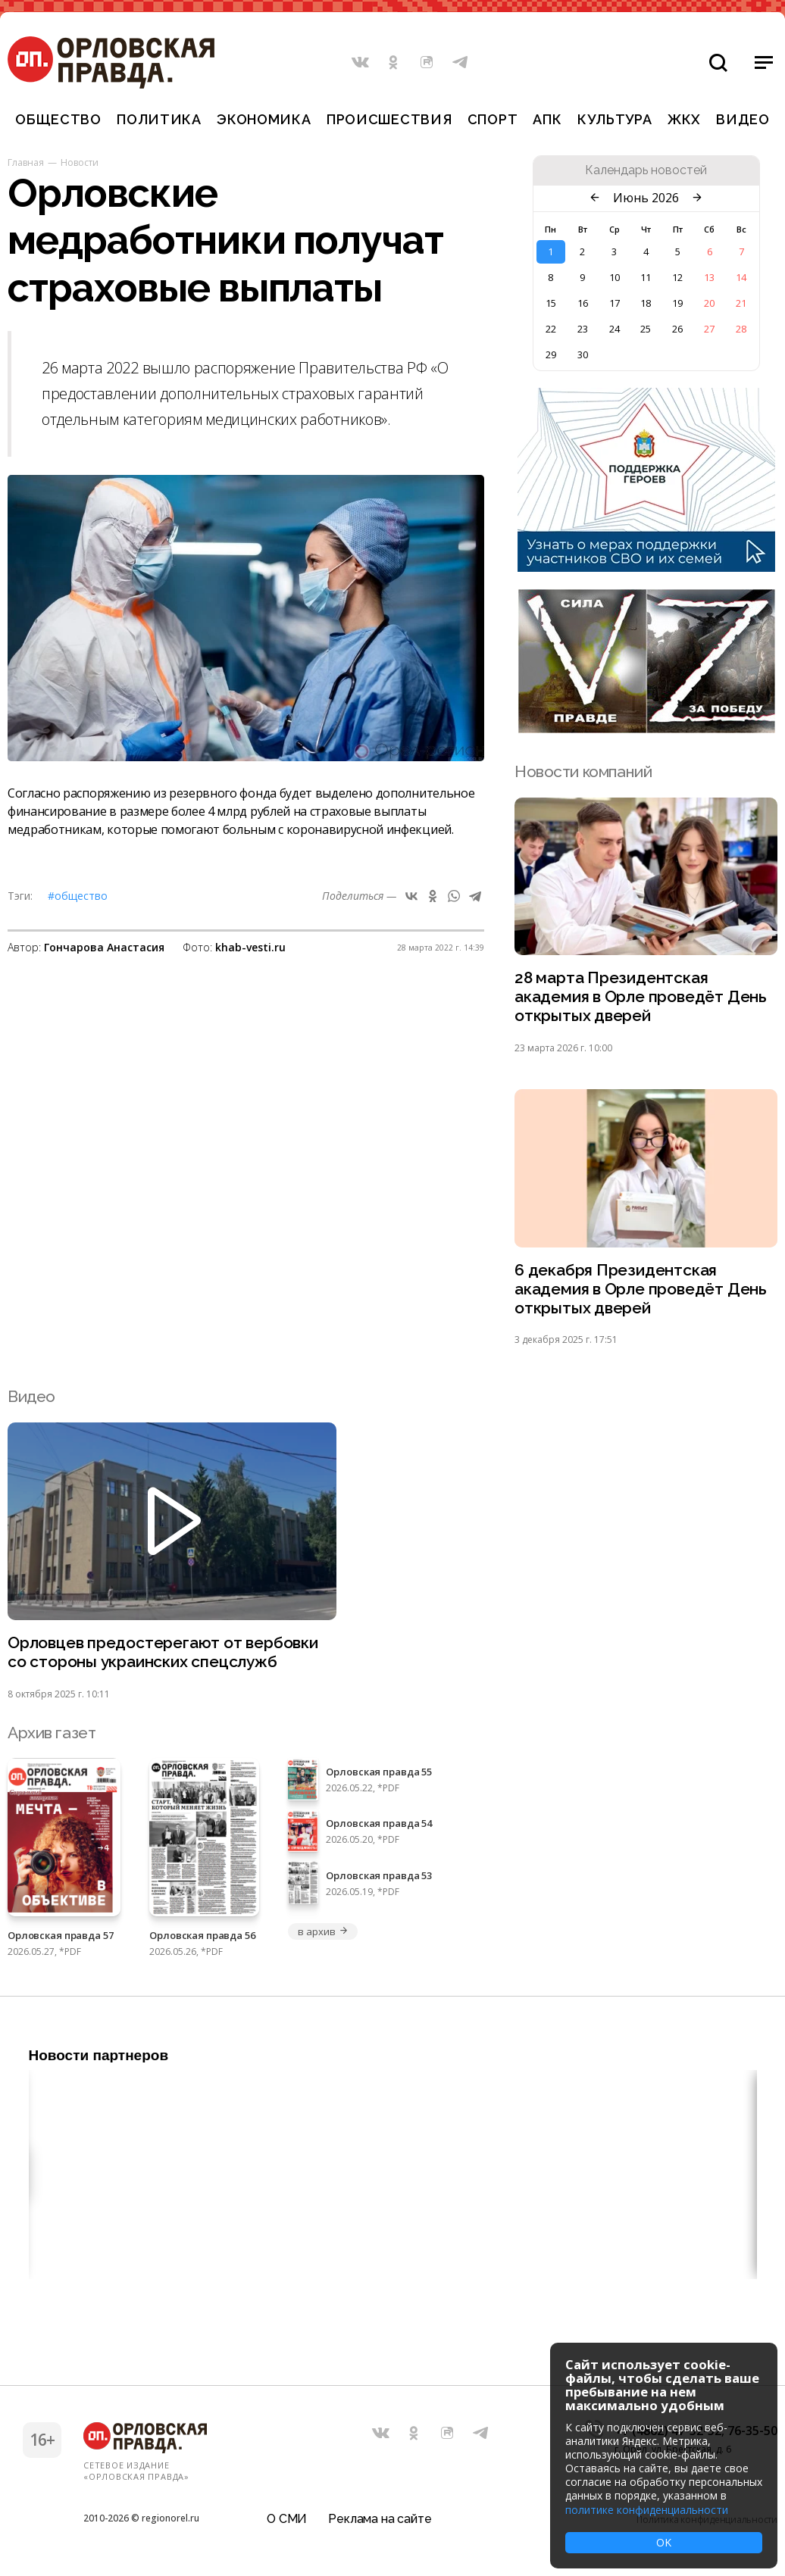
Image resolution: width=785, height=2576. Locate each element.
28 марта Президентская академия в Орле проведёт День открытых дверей (640, 997)
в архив (323, 1931)
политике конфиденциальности (646, 2510)
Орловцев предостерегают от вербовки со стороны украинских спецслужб (163, 1653)
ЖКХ (684, 119)
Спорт (493, 119)
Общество (58, 119)
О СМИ (287, 2519)
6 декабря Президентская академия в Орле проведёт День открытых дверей (640, 1289)
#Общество (78, 895)
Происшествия (389, 119)
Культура (614, 119)
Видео (743, 119)
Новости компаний (583, 771)
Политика (159, 119)
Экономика (264, 119)
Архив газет (51, 1732)
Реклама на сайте (379, 2519)
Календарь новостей (646, 170)
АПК (547, 119)
